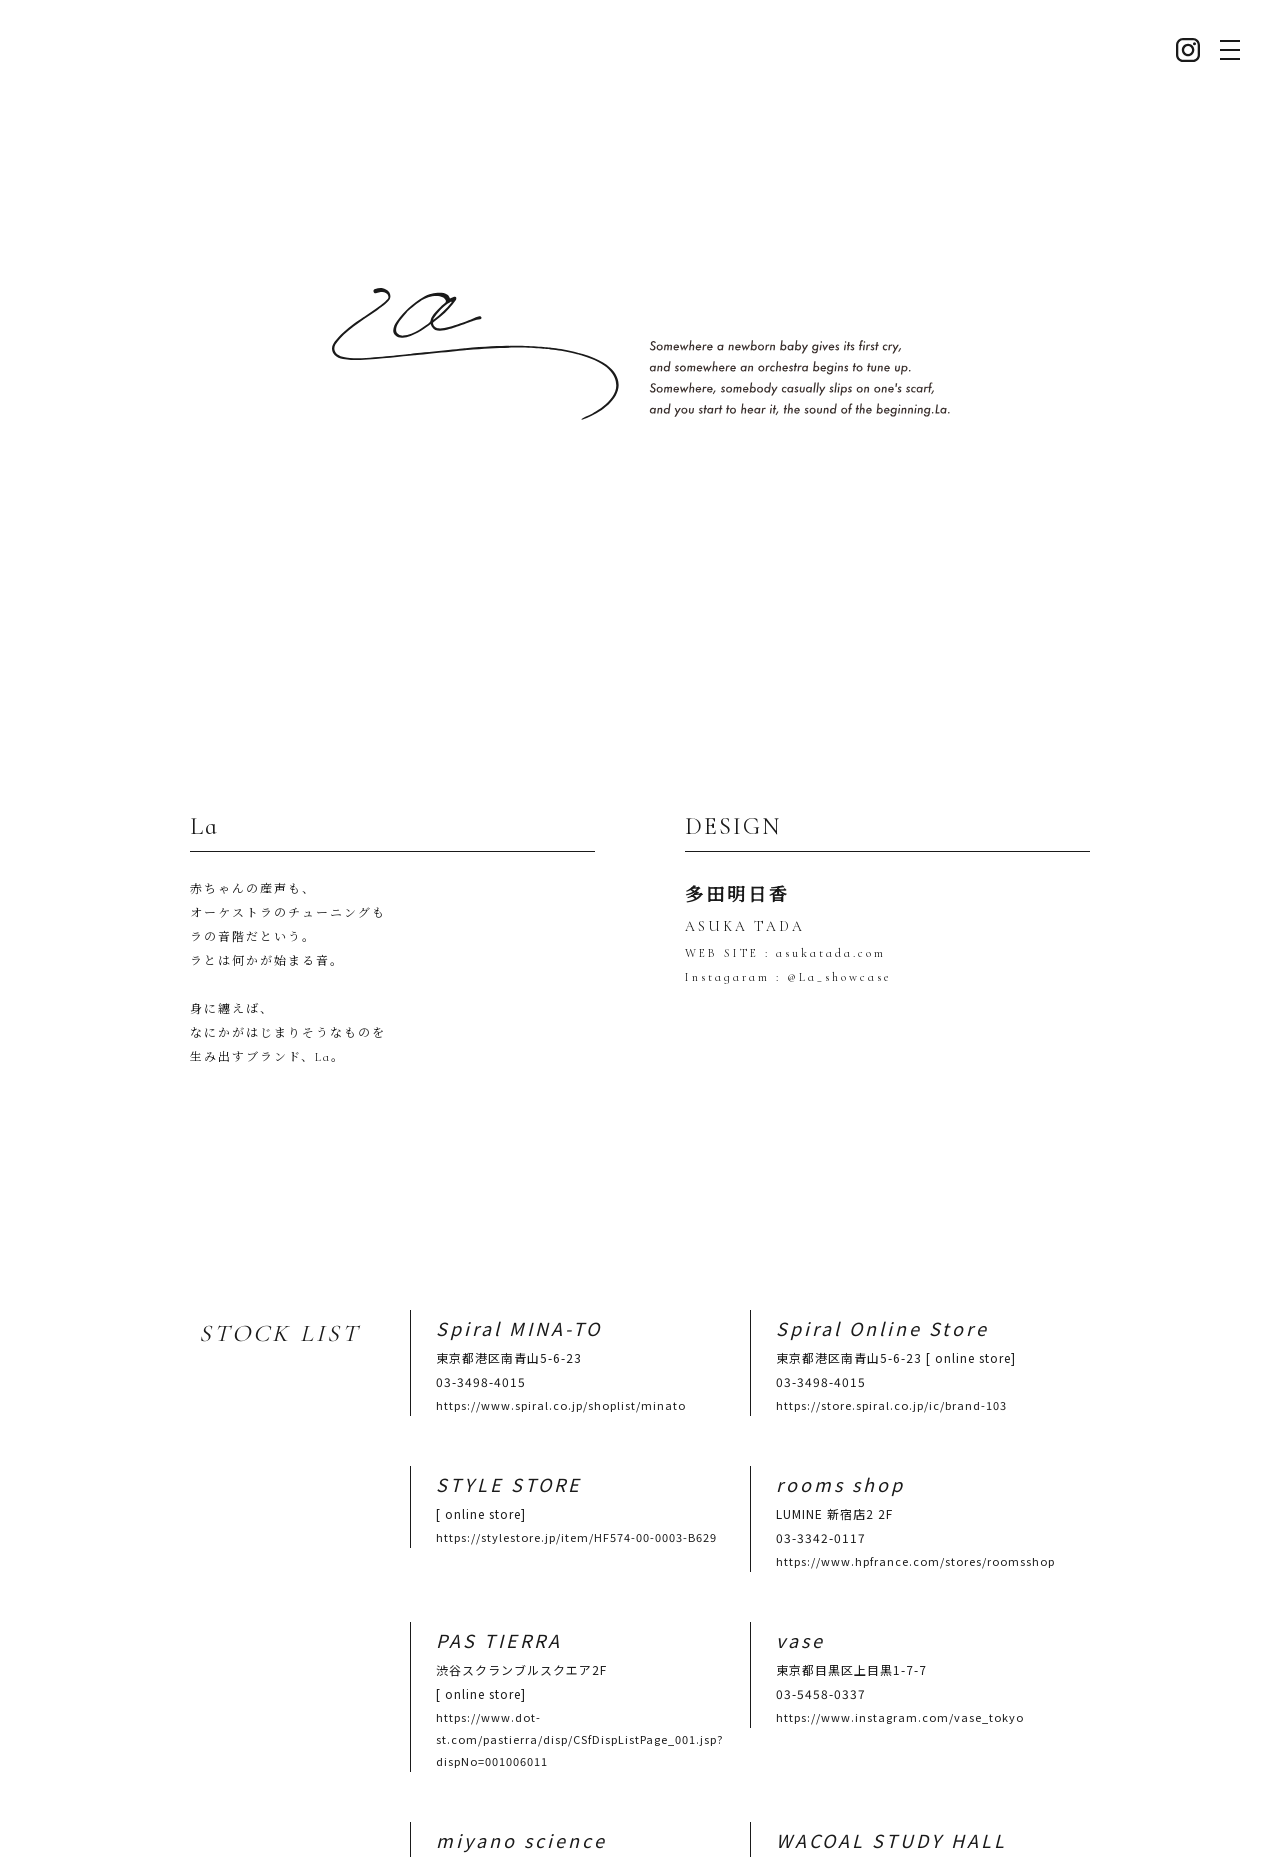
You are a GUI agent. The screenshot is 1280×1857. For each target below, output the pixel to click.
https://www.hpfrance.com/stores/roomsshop (915, 1523)
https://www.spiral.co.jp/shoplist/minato (561, 1367)
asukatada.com (828, 939)
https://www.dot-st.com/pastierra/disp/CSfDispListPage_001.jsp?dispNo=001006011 (580, 1701)
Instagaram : (733, 963)
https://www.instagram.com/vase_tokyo (900, 1679)
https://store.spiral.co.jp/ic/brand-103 (891, 1367)
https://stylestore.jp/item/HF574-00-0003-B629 (576, 1499)
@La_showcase (836, 963)
